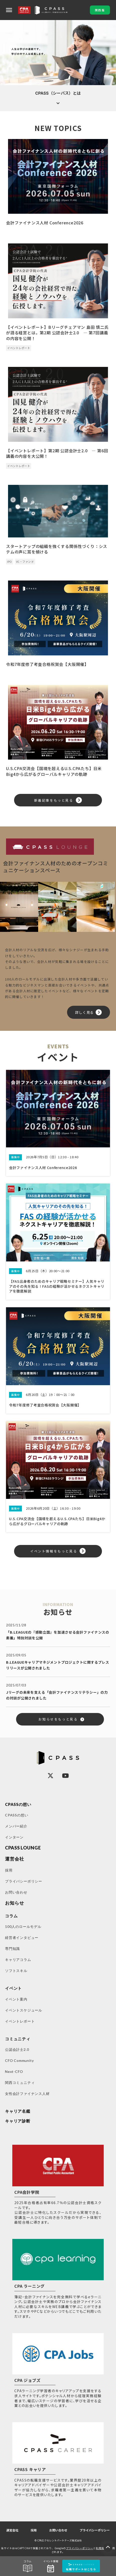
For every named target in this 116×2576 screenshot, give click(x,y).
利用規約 (101, 2548)
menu (9, 10)
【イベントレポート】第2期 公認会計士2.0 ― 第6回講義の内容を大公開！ (57, 453)
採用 (34, 2530)
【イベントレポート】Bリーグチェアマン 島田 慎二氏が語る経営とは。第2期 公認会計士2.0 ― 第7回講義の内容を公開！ (57, 332)
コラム (11, 1915)
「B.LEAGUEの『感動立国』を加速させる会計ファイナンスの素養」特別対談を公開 (57, 1635)
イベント (13, 1988)
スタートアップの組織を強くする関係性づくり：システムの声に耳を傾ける (56, 549)
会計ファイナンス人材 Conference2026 (44, 222)
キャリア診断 (17, 2120)
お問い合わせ (58, 2530)
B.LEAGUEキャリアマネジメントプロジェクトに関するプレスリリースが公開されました (57, 1665)
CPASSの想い (18, 1804)
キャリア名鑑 (17, 2111)
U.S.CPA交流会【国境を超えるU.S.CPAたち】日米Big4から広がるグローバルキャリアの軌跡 (54, 771)
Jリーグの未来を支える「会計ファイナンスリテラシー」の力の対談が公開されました (57, 1695)
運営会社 (12, 2530)
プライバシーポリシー (95, 2530)
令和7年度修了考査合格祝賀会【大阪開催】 (47, 664)
